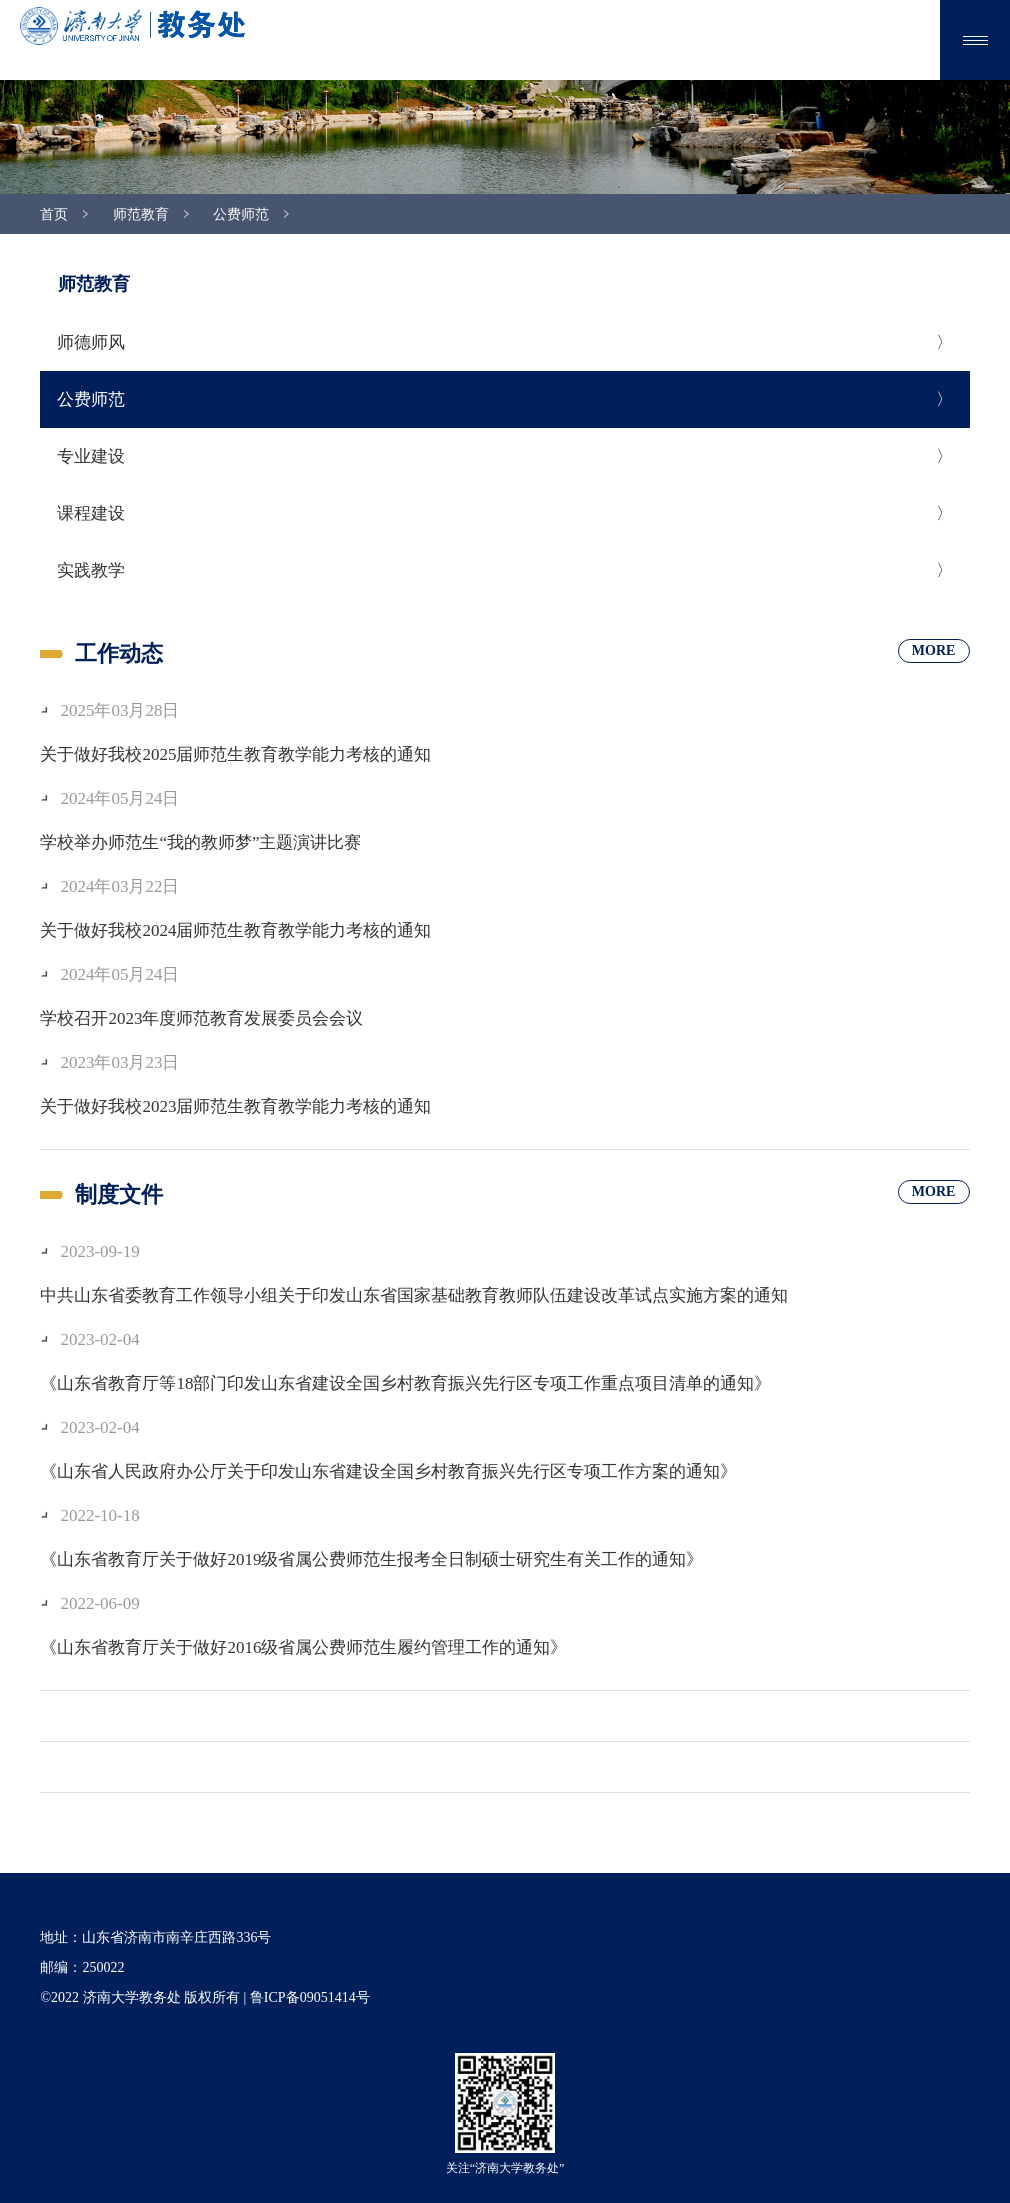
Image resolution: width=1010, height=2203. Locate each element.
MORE (934, 650)
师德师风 (91, 342)
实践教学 (91, 570)
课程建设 (91, 513)
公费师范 (241, 214)
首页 (54, 214)
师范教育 (141, 214)
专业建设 (91, 456)
